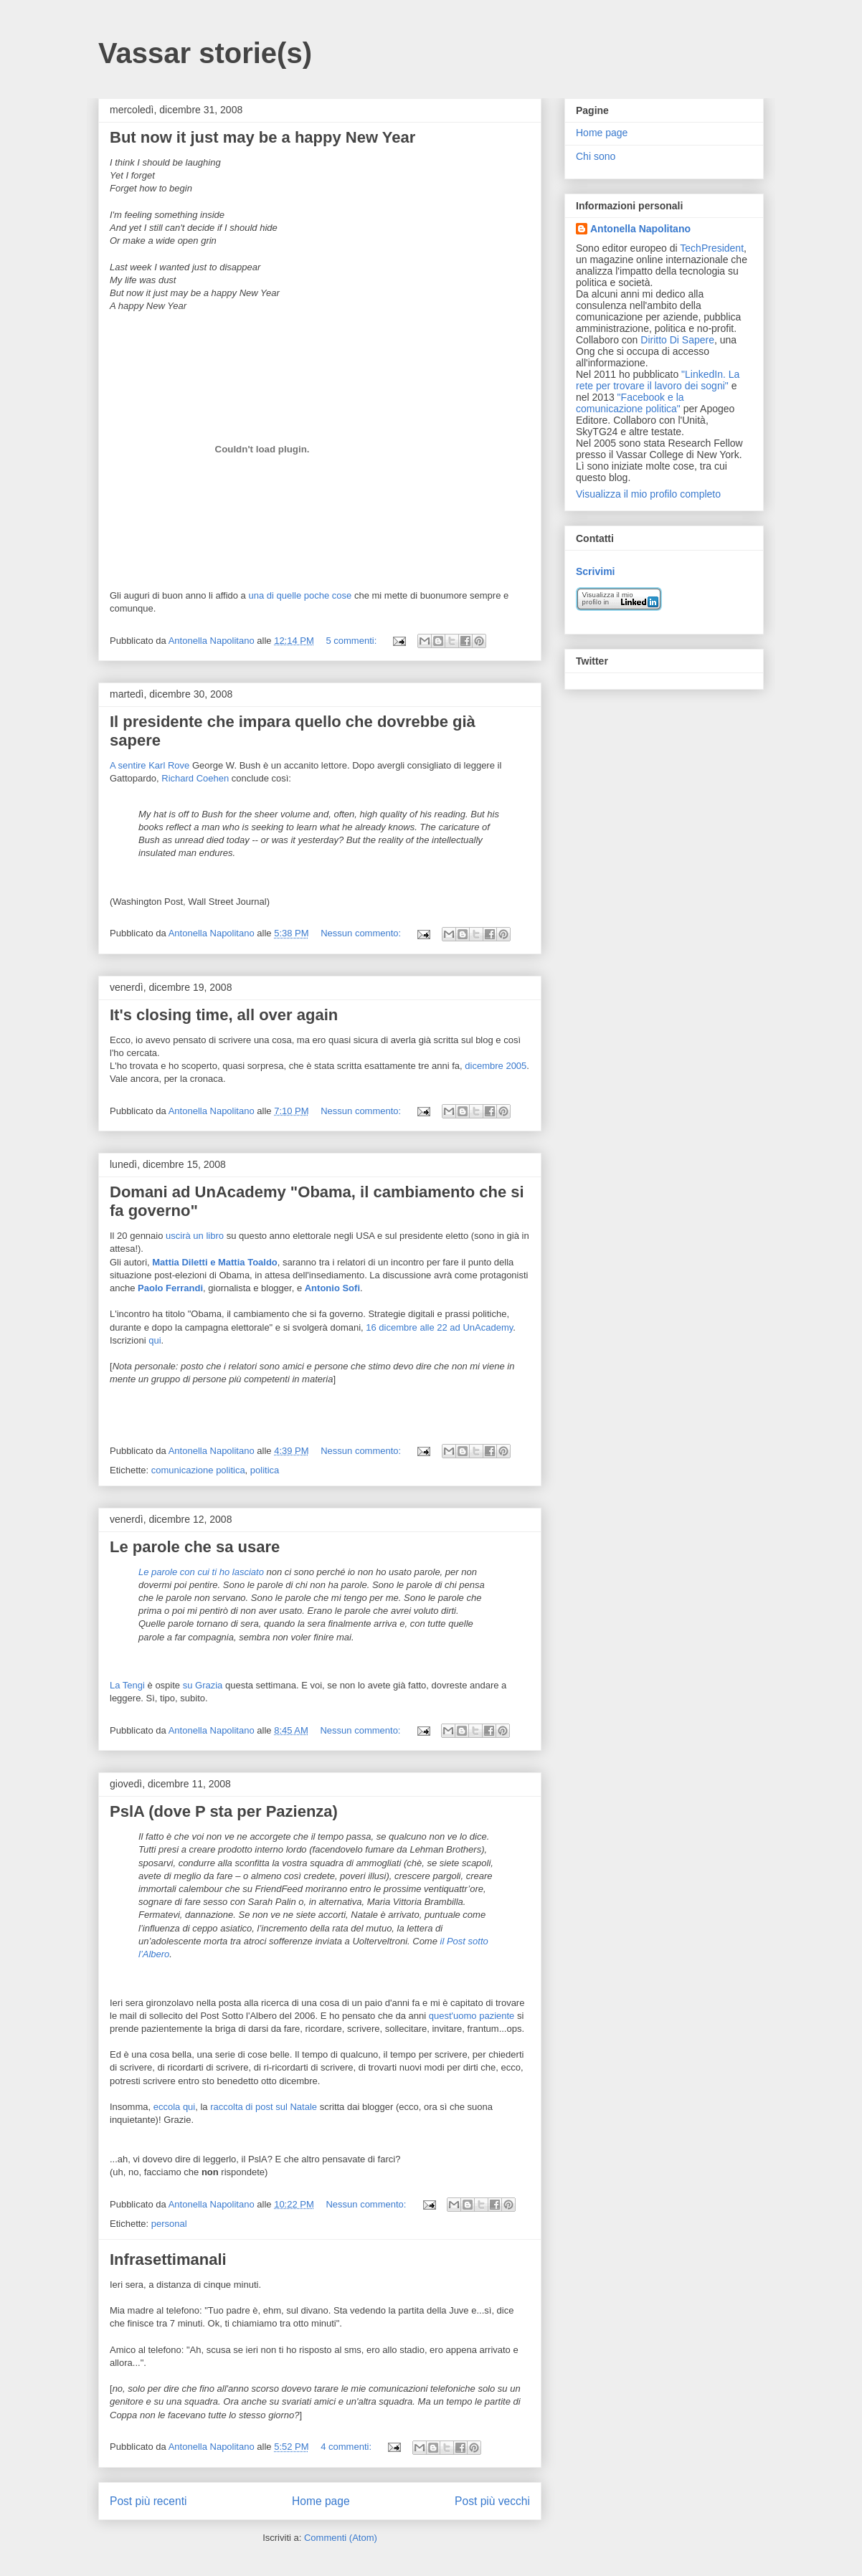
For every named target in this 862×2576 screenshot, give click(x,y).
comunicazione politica (198, 1470)
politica (264, 1470)
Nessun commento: (362, 933)
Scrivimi (595, 571)
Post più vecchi (492, 2501)
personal (169, 2223)
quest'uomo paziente (472, 2015)
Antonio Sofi (332, 1288)
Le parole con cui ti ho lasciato (201, 1572)
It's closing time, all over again (224, 1015)
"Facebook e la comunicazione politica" (630, 402)
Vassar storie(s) (205, 53)
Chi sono (595, 156)
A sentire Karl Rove (149, 765)
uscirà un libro (195, 1235)
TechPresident (712, 248)
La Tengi (127, 1685)
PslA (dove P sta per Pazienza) (224, 1811)
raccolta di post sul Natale (263, 2106)
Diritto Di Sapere (677, 340)
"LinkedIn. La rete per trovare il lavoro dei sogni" (657, 380)
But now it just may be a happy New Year (262, 137)
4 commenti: (347, 2446)
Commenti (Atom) (340, 2537)
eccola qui (174, 2106)
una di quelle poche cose (299, 595)
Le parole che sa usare (195, 1547)
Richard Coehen (195, 778)
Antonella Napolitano (640, 228)
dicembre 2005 (495, 1065)
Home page (321, 2501)
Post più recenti (148, 2501)
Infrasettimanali (168, 2259)
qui (154, 1340)
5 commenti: (352, 640)
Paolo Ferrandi (170, 1288)
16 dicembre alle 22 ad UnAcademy (439, 1327)
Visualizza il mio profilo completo (648, 494)
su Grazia (203, 1685)
